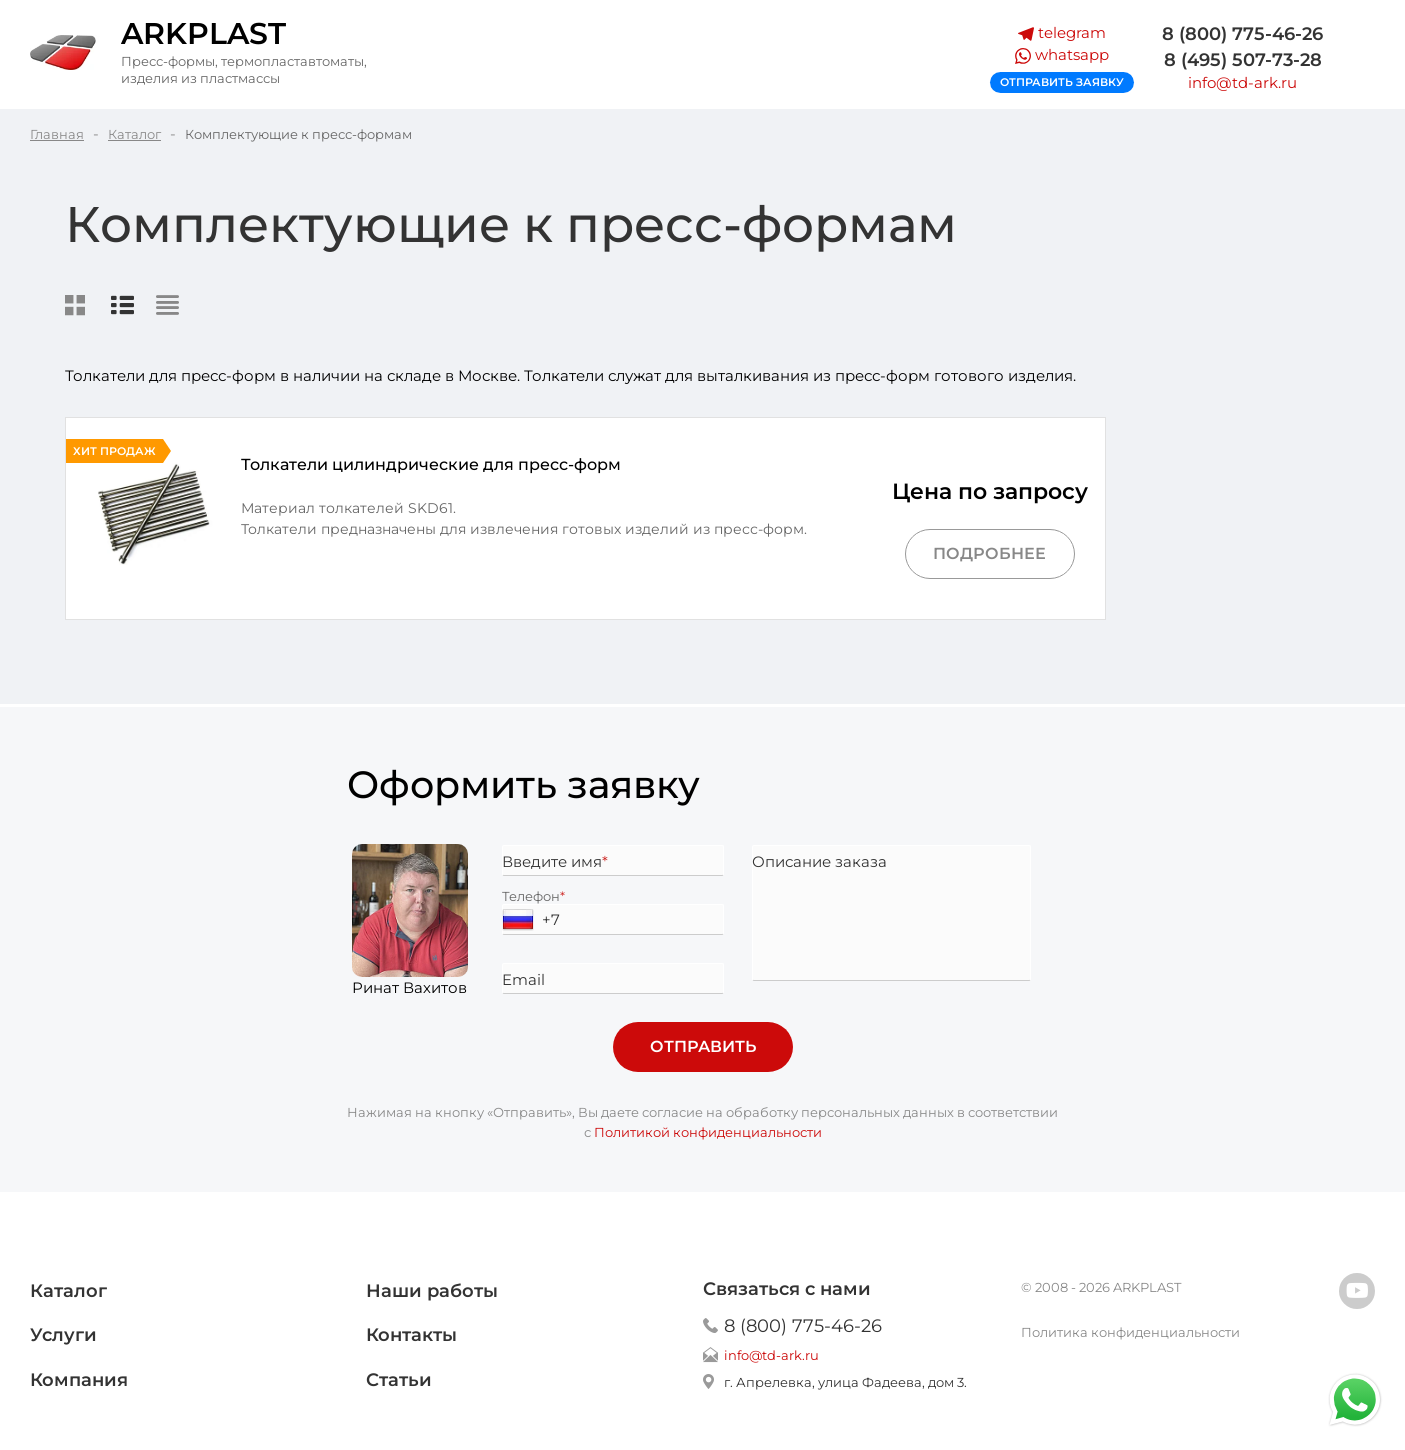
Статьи (399, 1380)
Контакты (411, 1335)
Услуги (63, 1335)
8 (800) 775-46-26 (1242, 33)
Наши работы (432, 1291)
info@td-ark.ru (1242, 82)
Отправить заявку (1062, 82)
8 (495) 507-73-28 (1243, 59)
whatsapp (1062, 54)
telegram (1062, 32)
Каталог (68, 1291)
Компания (79, 1380)
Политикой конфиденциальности (708, 1132)
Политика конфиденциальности (1130, 1332)
